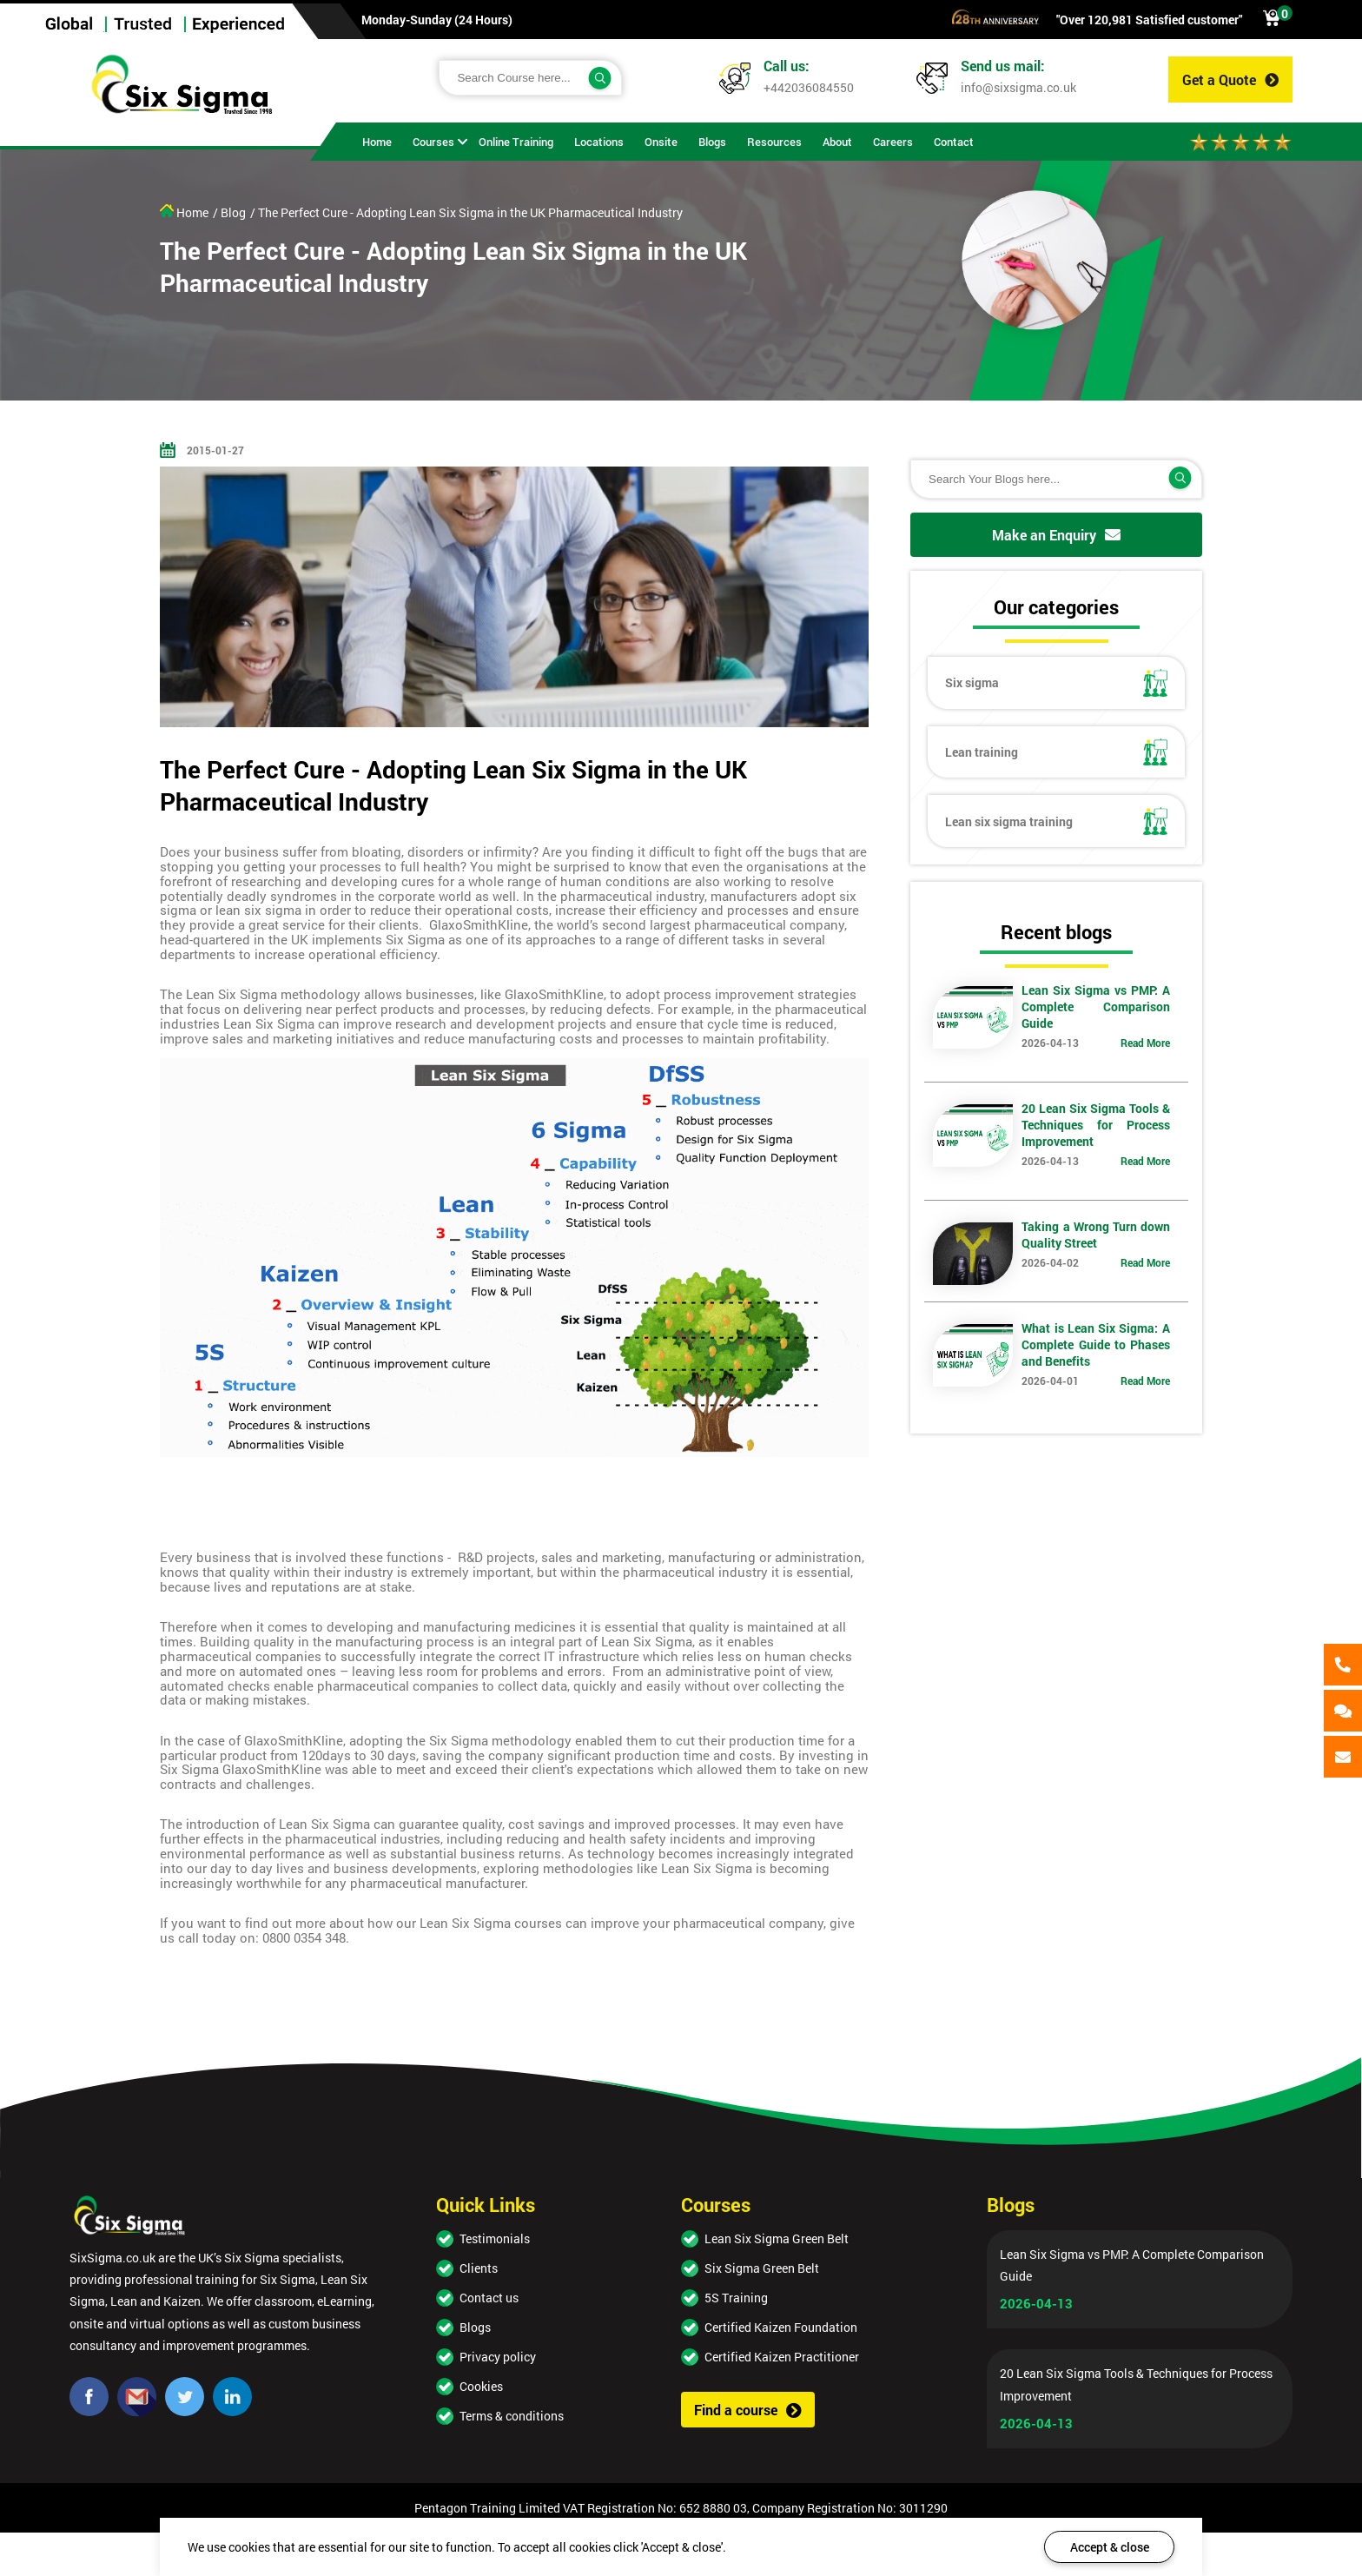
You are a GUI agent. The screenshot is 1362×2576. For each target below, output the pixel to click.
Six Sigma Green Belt (761, 2268)
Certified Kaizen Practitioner (781, 2356)
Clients (479, 2268)
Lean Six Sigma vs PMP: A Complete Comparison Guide (1095, 1006)
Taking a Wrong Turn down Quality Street (1095, 1234)
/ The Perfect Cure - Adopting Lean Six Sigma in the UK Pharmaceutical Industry (466, 212)
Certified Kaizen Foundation (780, 2327)
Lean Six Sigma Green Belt (776, 2238)
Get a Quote (1230, 79)
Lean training (1056, 752)
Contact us (489, 2297)
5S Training (736, 2297)
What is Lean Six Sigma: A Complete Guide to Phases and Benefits (1095, 1344)
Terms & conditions (512, 2415)
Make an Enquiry (1056, 535)
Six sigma (1056, 683)
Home (184, 212)
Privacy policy (498, 2356)
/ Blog (229, 212)
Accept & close (1109, 2547)
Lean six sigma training (1056, 821)
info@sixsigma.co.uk (1018, 87)
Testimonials (495, 2238)
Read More (1145, 1043)
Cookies (481, 2386)
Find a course (748, 2410)
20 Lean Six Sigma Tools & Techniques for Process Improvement (1095, 1124)
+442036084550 (809, 87)
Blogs (475, 2327)
